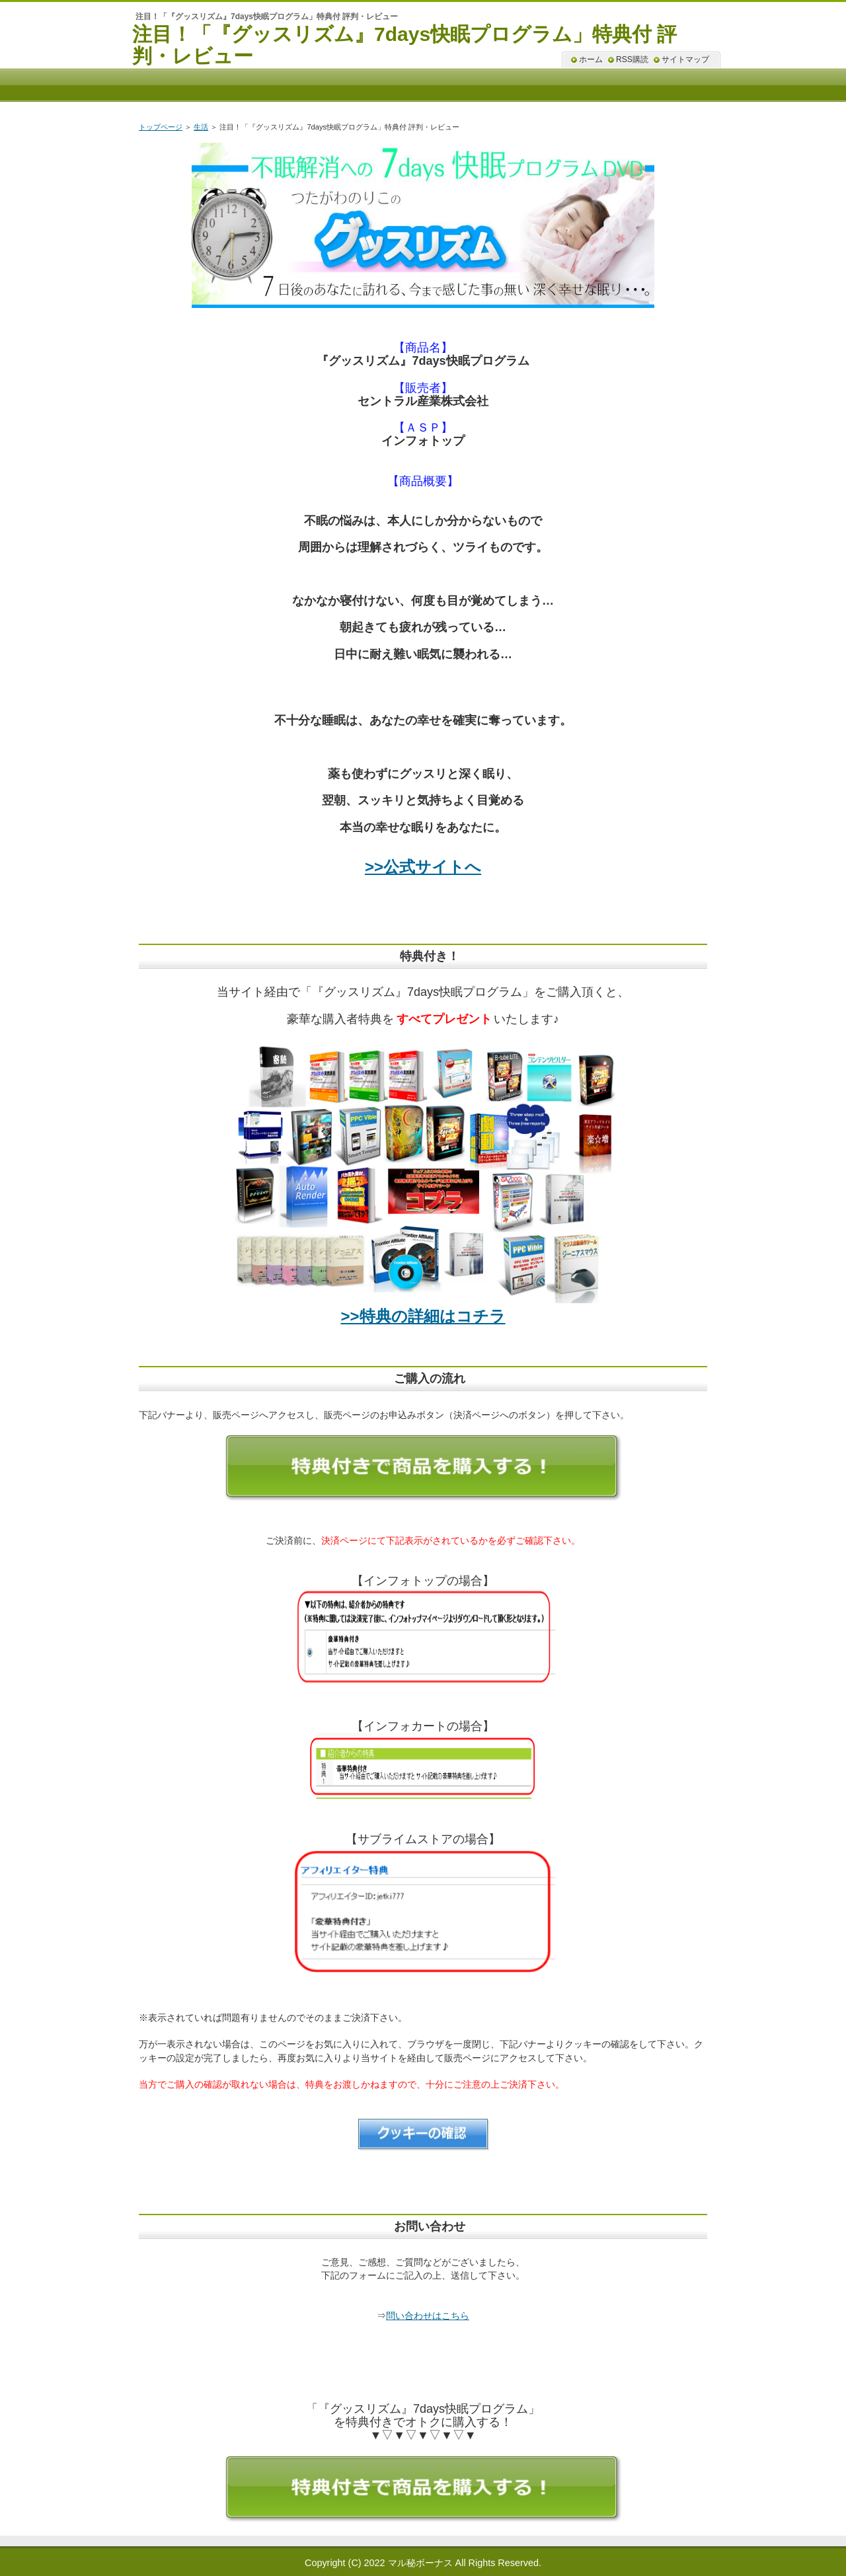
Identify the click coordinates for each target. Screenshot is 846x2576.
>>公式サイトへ (423, 867)
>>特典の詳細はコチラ (422, 1316)
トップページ (160, 127)
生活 (201, 127)
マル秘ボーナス (420, 2562)
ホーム (591, 59)
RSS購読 (632, 59)
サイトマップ (685, 59)
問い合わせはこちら (427, 2315)
